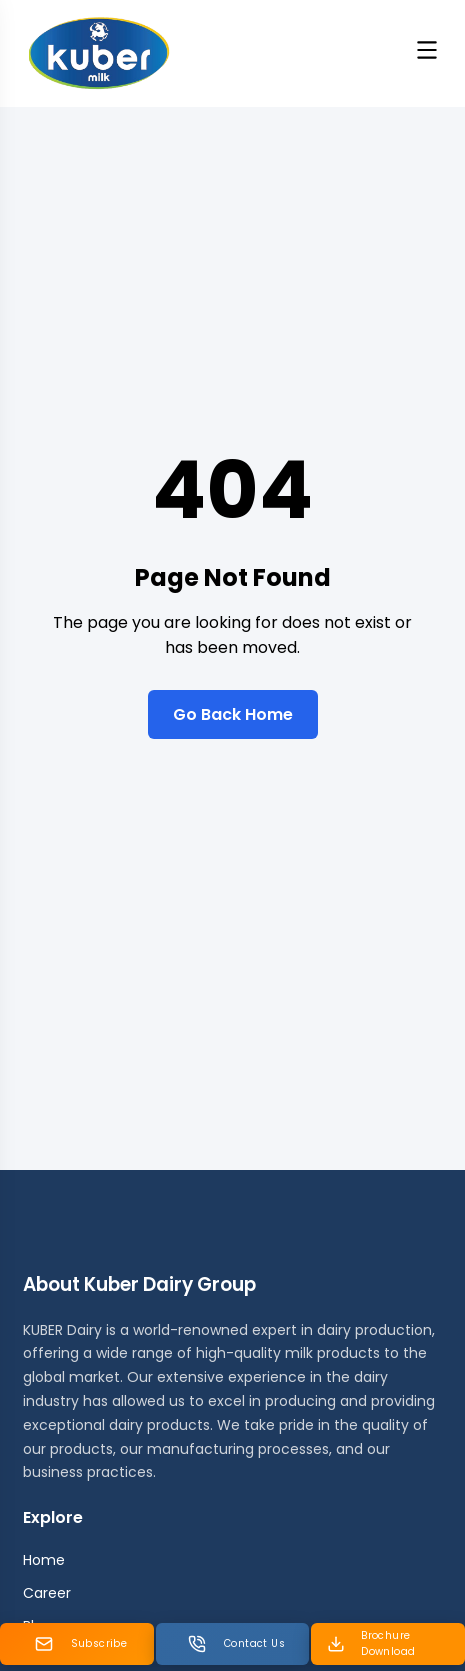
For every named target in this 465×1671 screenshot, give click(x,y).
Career (47, 1593)
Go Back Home (233, 714)
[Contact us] (233, 1644)
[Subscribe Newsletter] (77, 1644)
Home (44, 1560)
